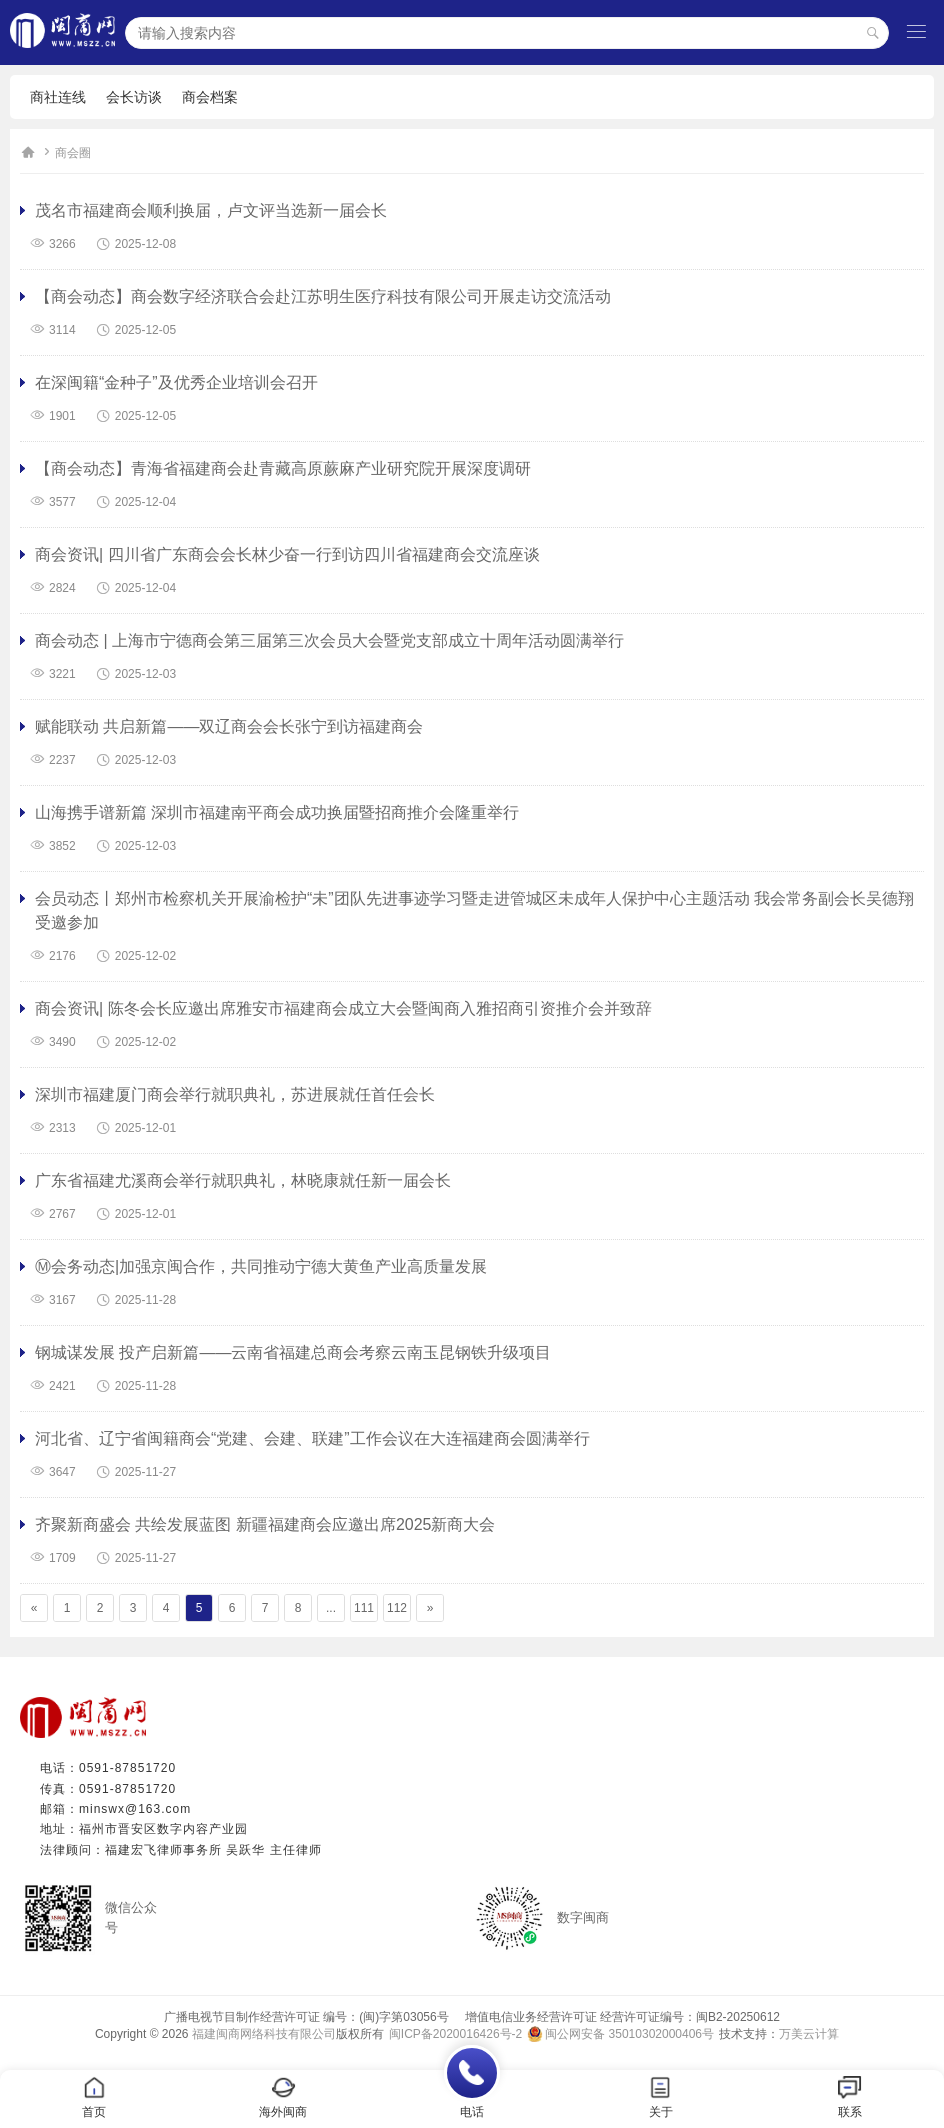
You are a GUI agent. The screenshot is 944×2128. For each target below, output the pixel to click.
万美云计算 (809, 2034)
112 (397, 1608)
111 (364, 1608)
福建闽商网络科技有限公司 (264, 2034)
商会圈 (73, 153)
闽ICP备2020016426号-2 (455, 2034)
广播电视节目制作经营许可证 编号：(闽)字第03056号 (306, 2017)
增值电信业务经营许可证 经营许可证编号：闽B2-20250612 (616, 2017)
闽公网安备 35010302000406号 (629, 2034)
